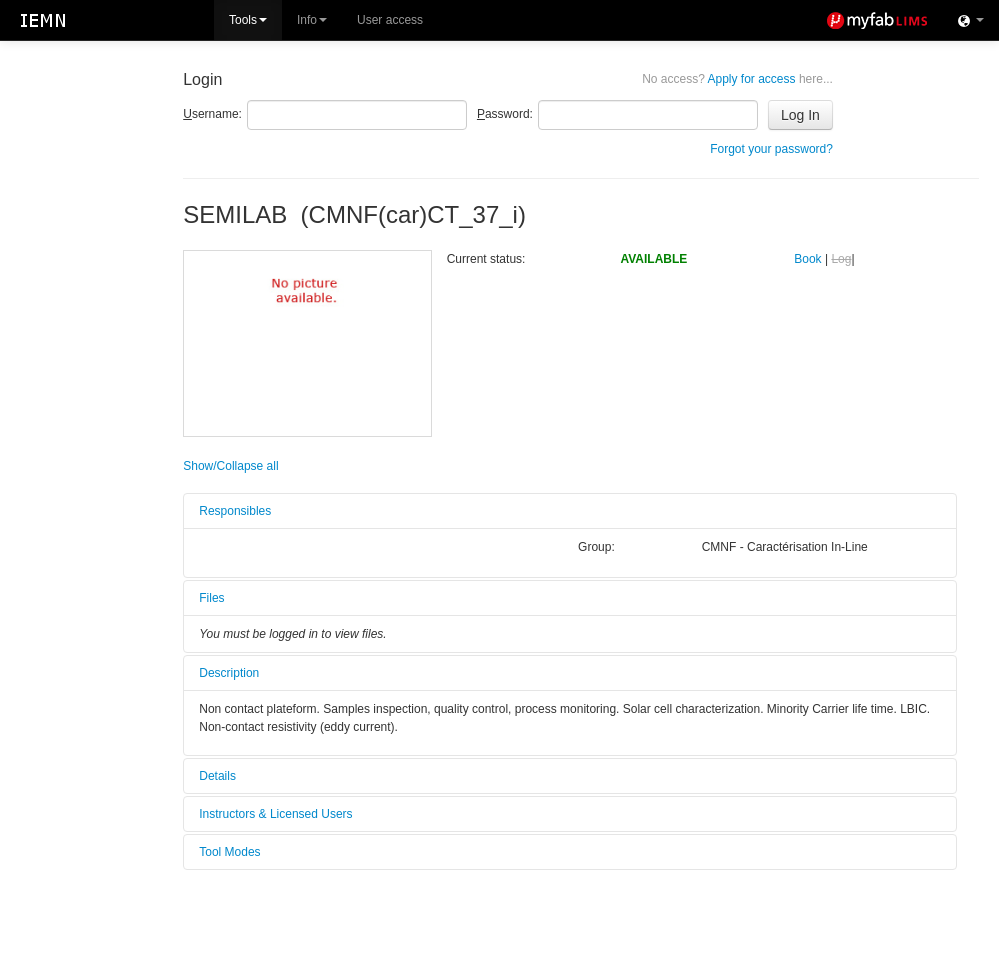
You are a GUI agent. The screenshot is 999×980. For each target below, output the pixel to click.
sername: (212, 114)
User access (390, 20)
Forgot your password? (771, 149)
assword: (505, 114)
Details (217, 776)
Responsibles (235, 511)
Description (229, 673)
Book (807, 259)
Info (312, 20)
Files (211, 598)
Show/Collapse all (230, 466)
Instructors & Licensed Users (275, 814)
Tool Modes (229, 852)
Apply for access (737, 79)
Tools (248, 20)
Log (841, 259)
